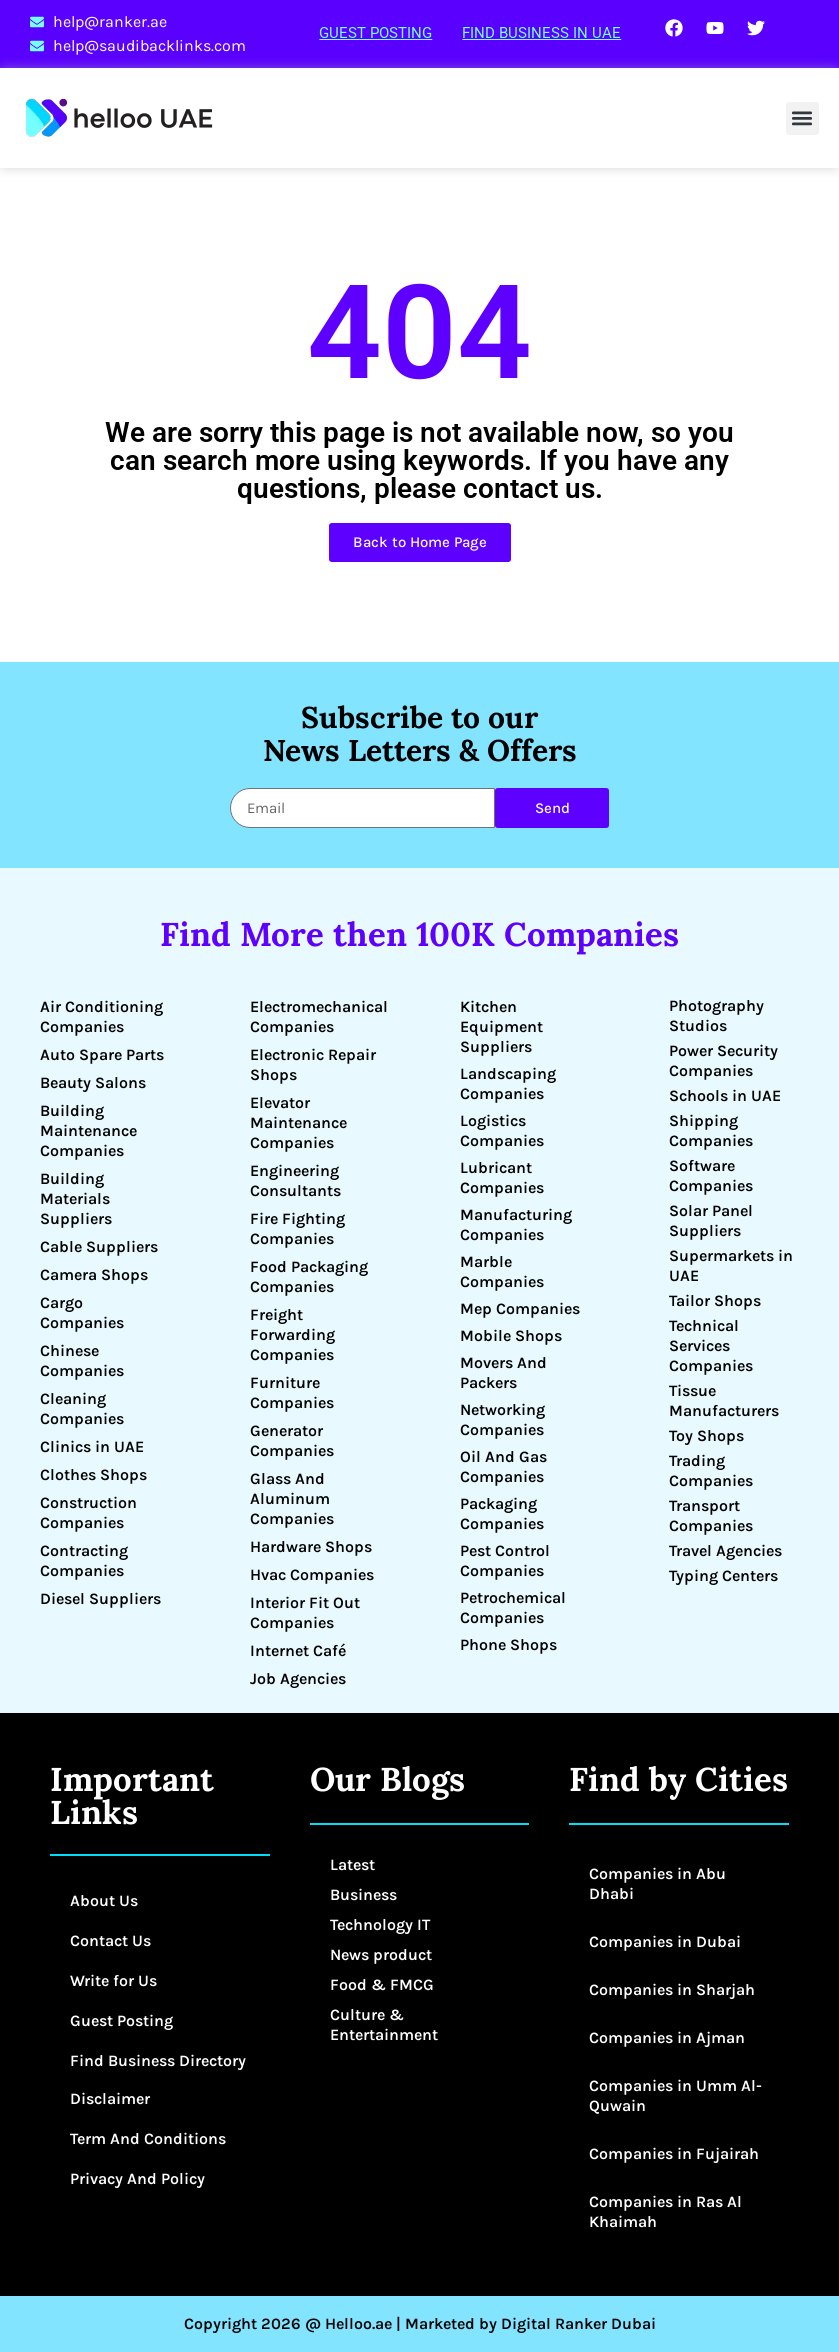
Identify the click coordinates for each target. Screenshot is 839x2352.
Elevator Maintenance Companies (298, 1122)
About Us (104, 1900)
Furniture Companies (292, 1392)
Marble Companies (502, 1271)
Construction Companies (88, 1512)
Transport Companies (711, 1515)
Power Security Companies (723, 1060)
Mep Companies (520, 1308)
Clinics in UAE (92, 1446)
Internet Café (298, 1650)
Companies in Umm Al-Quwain (675, 2095)
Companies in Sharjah (672, 1989)
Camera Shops (94, 1274)
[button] (802, 118)
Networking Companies (502, 1419)
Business (363, 1894)
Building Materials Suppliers (76, 1198)
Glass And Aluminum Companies (292, 1498)
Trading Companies (711, 1470)
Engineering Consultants (295, 1180)
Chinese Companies (82, 1360)
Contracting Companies (84, 1560)
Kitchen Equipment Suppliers (501, 1026)
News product (381, 1954)
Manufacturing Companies (516, 1224)
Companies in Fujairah (674, 2153)
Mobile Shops (511, 1335)
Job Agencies (298, 1678)
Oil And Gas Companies (503, 1466)
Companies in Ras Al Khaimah (665, 2211)
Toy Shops (706, 1435)
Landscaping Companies (508, 1083)
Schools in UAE (725, 1095)
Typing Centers (723, 1575)
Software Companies (711, 1175)
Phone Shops (508, 1644)
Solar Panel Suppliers (711, 1220)
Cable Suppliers (99, 1246)
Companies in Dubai (665, 1941)
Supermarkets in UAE (731, 1265)
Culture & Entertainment (384, 2024)
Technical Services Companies (711, 1345)
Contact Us (110, 1940)
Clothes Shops (93, 1474)
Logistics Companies (502, 1130)
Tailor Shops (715, 1300)
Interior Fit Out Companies (305, 1612)
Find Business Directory (158, 2060)
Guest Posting (375, 33)
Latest (352, 1864)
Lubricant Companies (502, 1177)
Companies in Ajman (667, 2037)
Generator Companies (292, 1440)
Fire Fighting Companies (297, 1228)
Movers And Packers (503, 1372)
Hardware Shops (311, 1546)
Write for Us (113, 1980)
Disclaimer (110, 2098)
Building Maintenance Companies (88, 1130)
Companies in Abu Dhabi (657, 1883)
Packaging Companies (502, 1513)
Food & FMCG (382, 1984)
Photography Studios (716, 1015)
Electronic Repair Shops (313, 1064)
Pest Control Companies (505, 1560)
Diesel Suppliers (100, 1598)
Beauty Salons (93, 1082)
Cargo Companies (82, 1312)
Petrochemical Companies (513, 1607)
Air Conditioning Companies (101, 1016)
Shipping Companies (711, 1130)
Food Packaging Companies (309, 1276)
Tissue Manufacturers (724, 1400)
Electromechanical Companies (319, 1016)
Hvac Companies (312, 1574)
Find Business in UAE (541, 33)
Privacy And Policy (137, 2178)
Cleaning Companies (82, 1408)
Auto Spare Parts (102, 1054)
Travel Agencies (725, 1550)
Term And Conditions (148, 2138)
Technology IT (380, 1924)
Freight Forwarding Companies (292, 1334)
